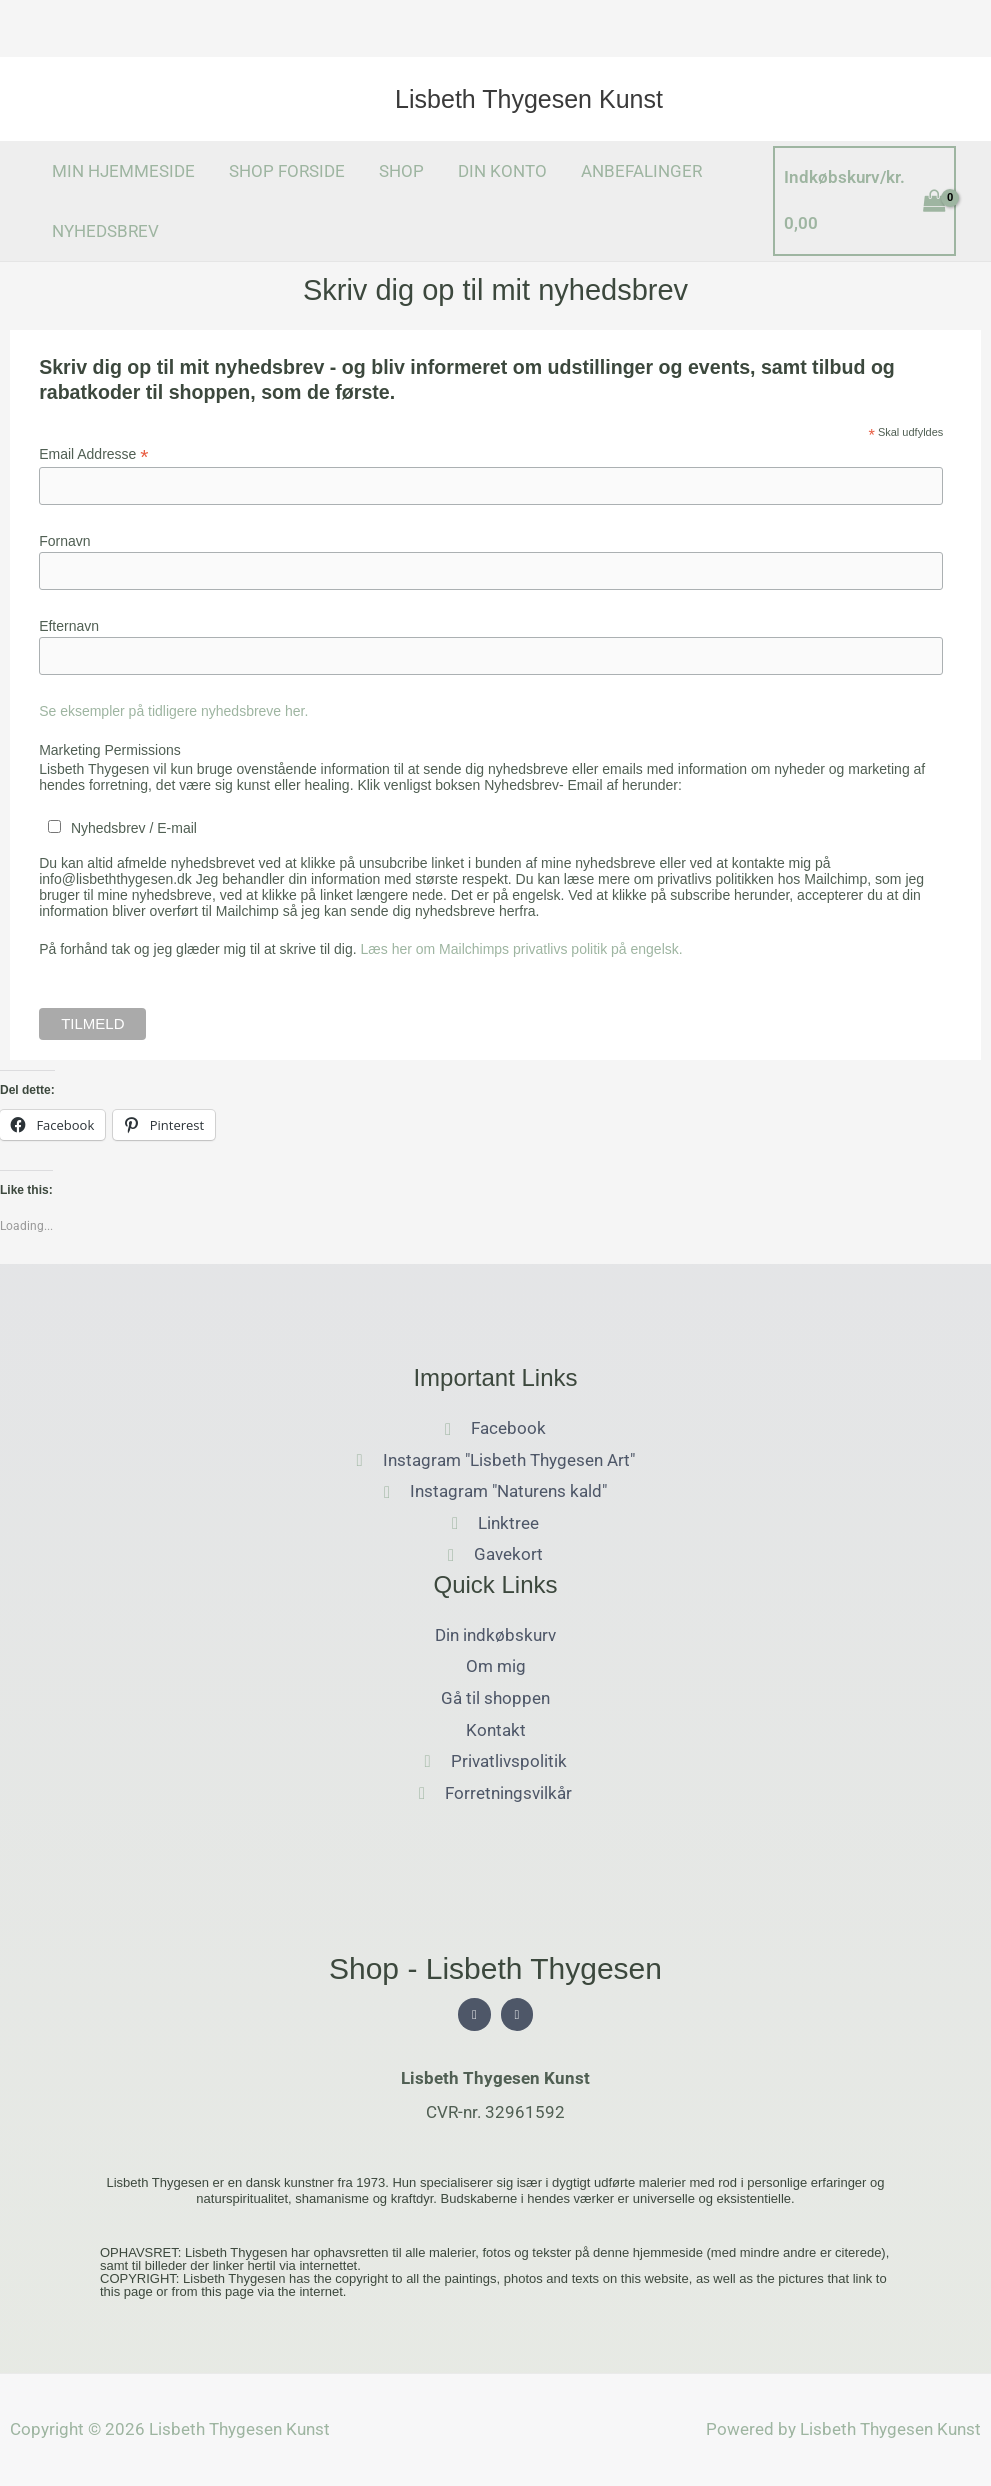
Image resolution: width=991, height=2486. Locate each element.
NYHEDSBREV (105, 231)
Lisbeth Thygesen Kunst (529, 99)
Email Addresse (93, 454)
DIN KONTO (502, 171)
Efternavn (69, 626)
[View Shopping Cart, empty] (864, 200)
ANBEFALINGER (641, 171)
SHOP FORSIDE (287, 171)
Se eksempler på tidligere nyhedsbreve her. (173, 711)
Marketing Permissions (110, 750)
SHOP (401, 171)
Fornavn (64, 541)
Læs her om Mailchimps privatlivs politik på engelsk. (522, 949)
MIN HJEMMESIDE (123, 171)
